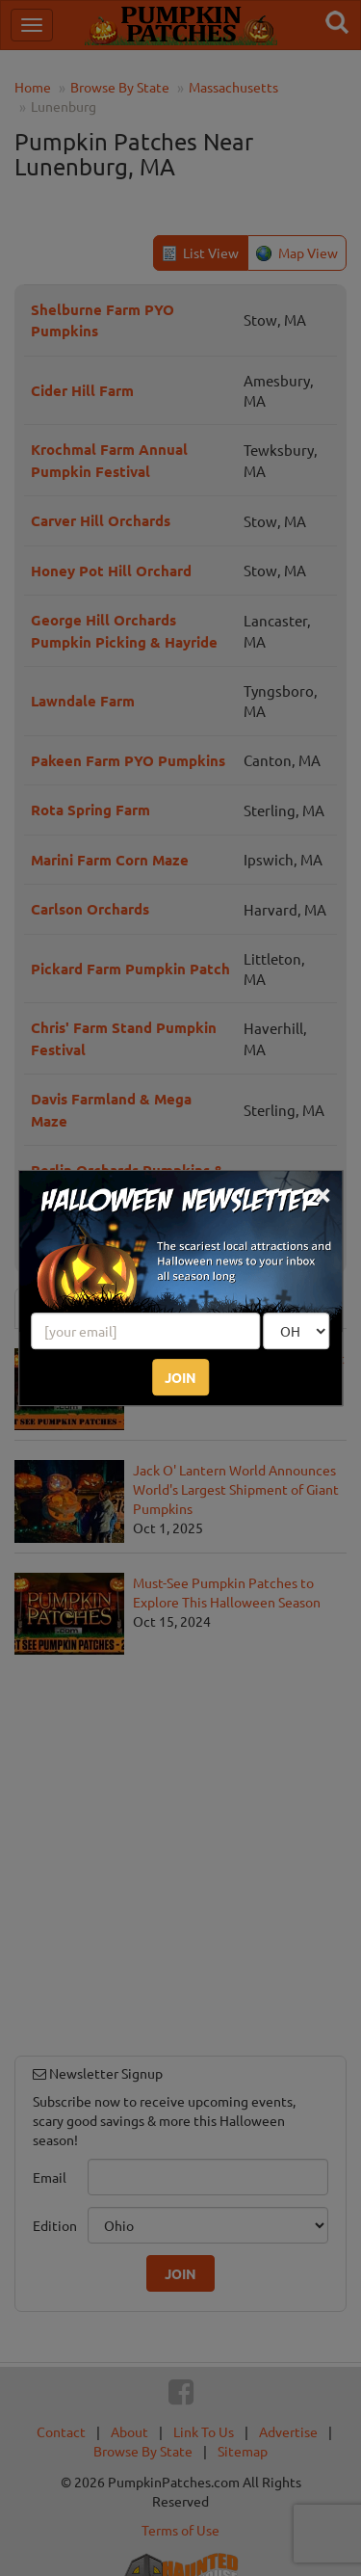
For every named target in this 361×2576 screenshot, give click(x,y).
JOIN (180, 1377)
